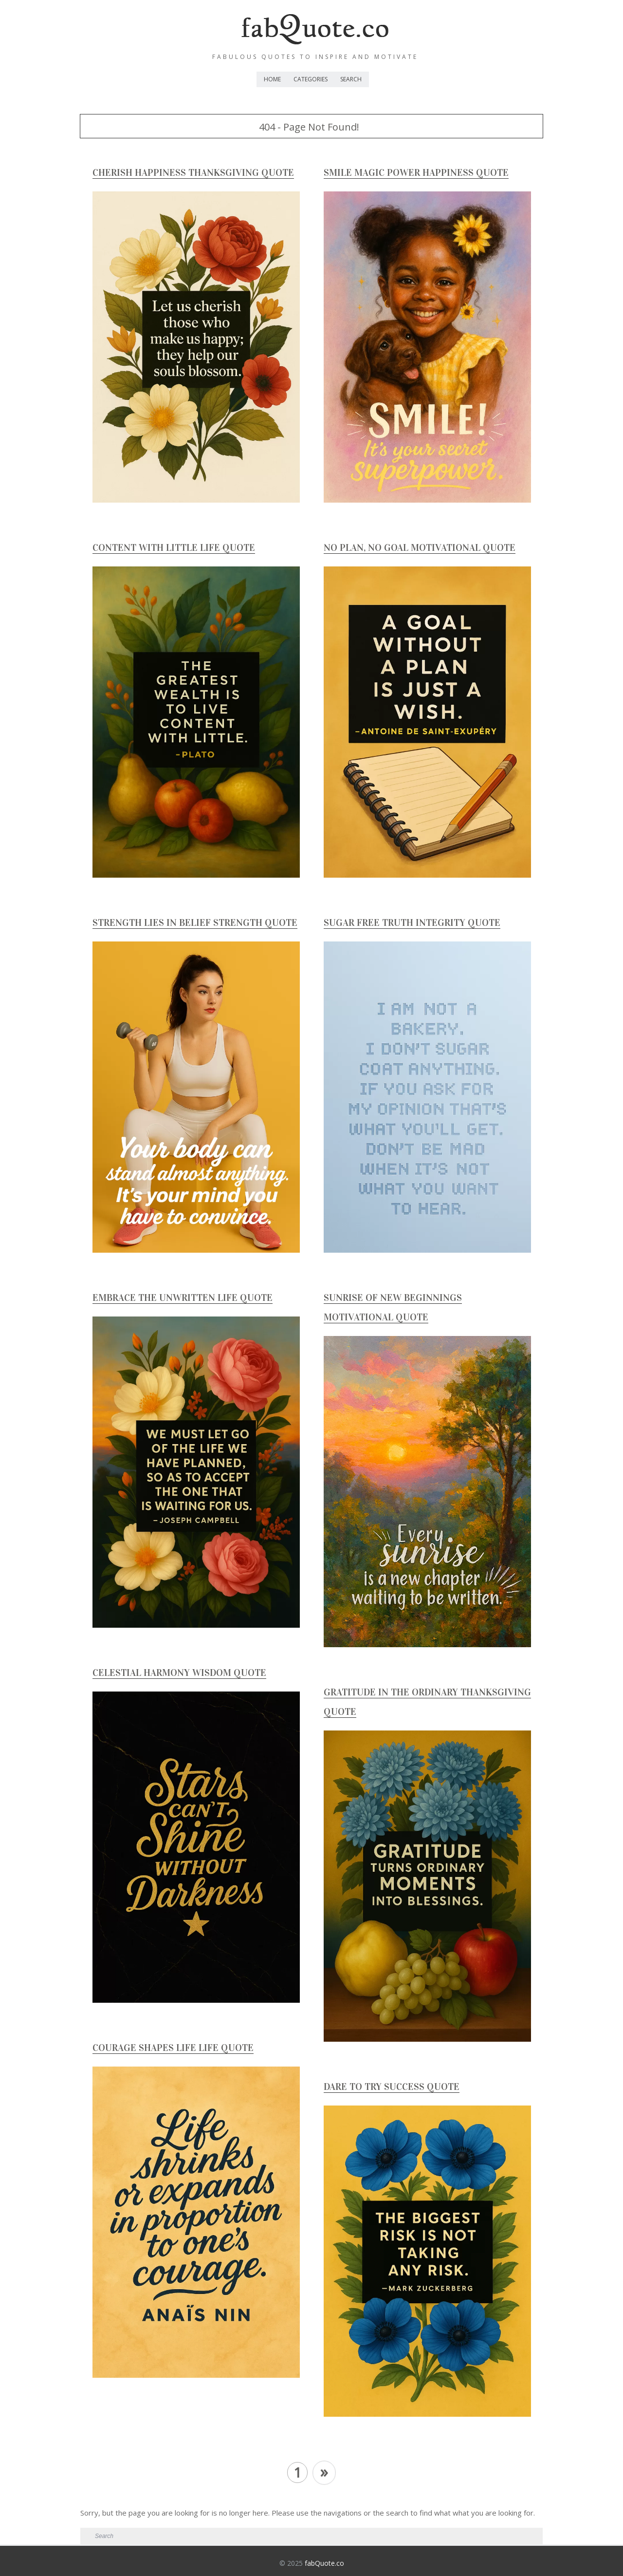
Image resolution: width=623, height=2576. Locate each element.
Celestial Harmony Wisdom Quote (179, 1672)
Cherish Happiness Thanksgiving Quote (193, 172)
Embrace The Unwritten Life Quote (182, 1297)
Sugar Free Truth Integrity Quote (412, 922)
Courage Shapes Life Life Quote (173, 2047)
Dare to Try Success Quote (391, 2086)
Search (351, 79)
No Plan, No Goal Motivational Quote (419, 547)
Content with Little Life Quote (173, 547)
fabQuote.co (324, 2563)
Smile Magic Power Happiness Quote (416, 172)
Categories (310, 79)
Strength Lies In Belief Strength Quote (194, 922)
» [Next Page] (324, 2471)
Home (272, 79)
